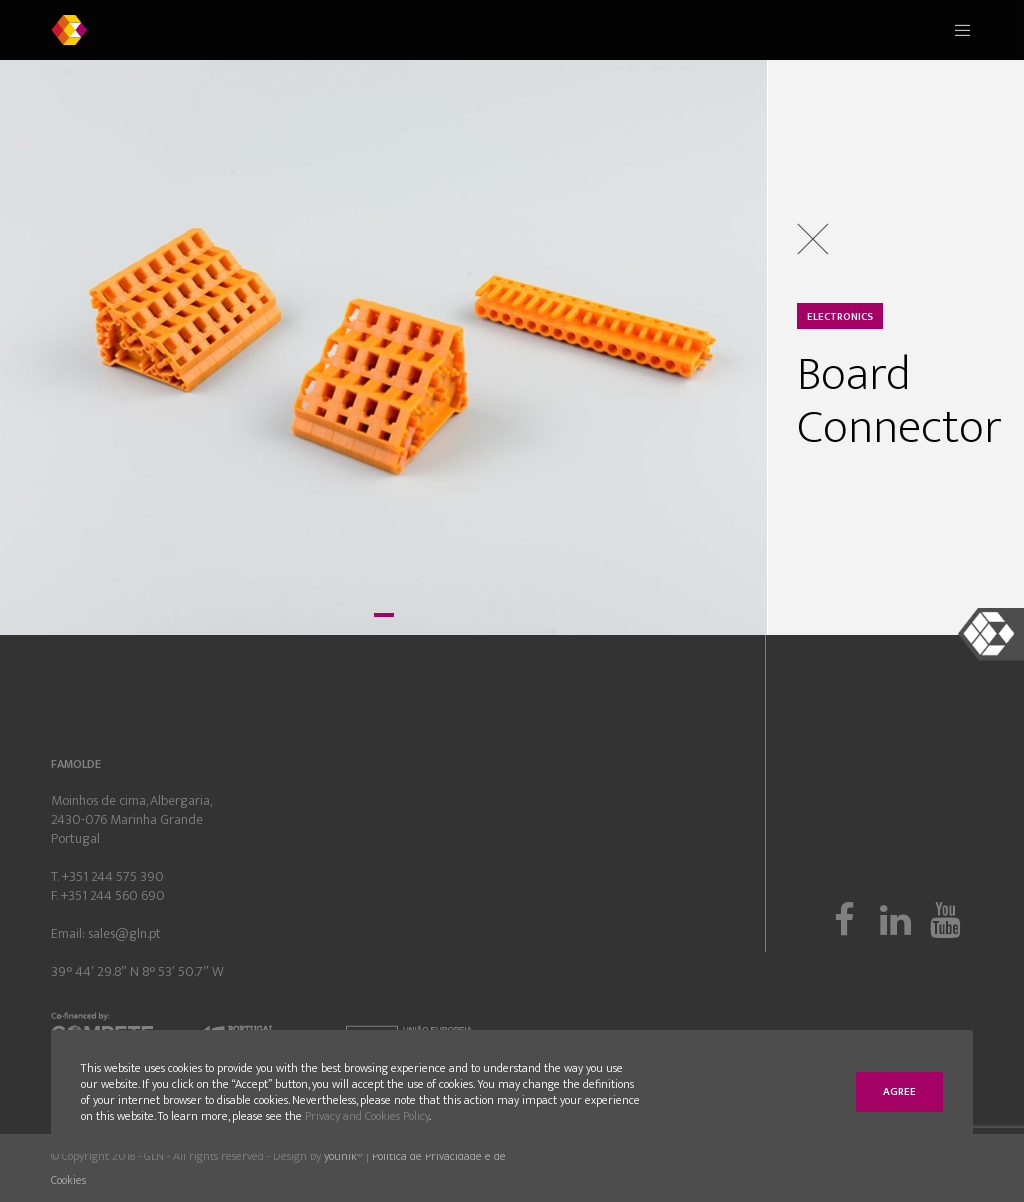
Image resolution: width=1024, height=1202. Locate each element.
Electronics (840, 317)
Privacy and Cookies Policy (367, 1116)
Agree (899, 1092)
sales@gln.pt (124, 933)
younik (340, 1156)
